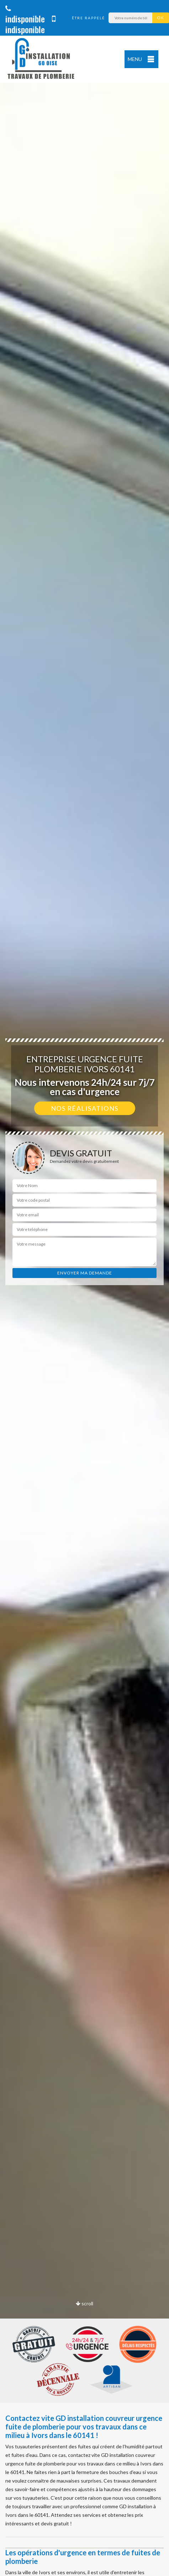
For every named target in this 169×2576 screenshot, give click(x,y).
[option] (84, 1288)
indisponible (25, 15)
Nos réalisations (84, 1108)
